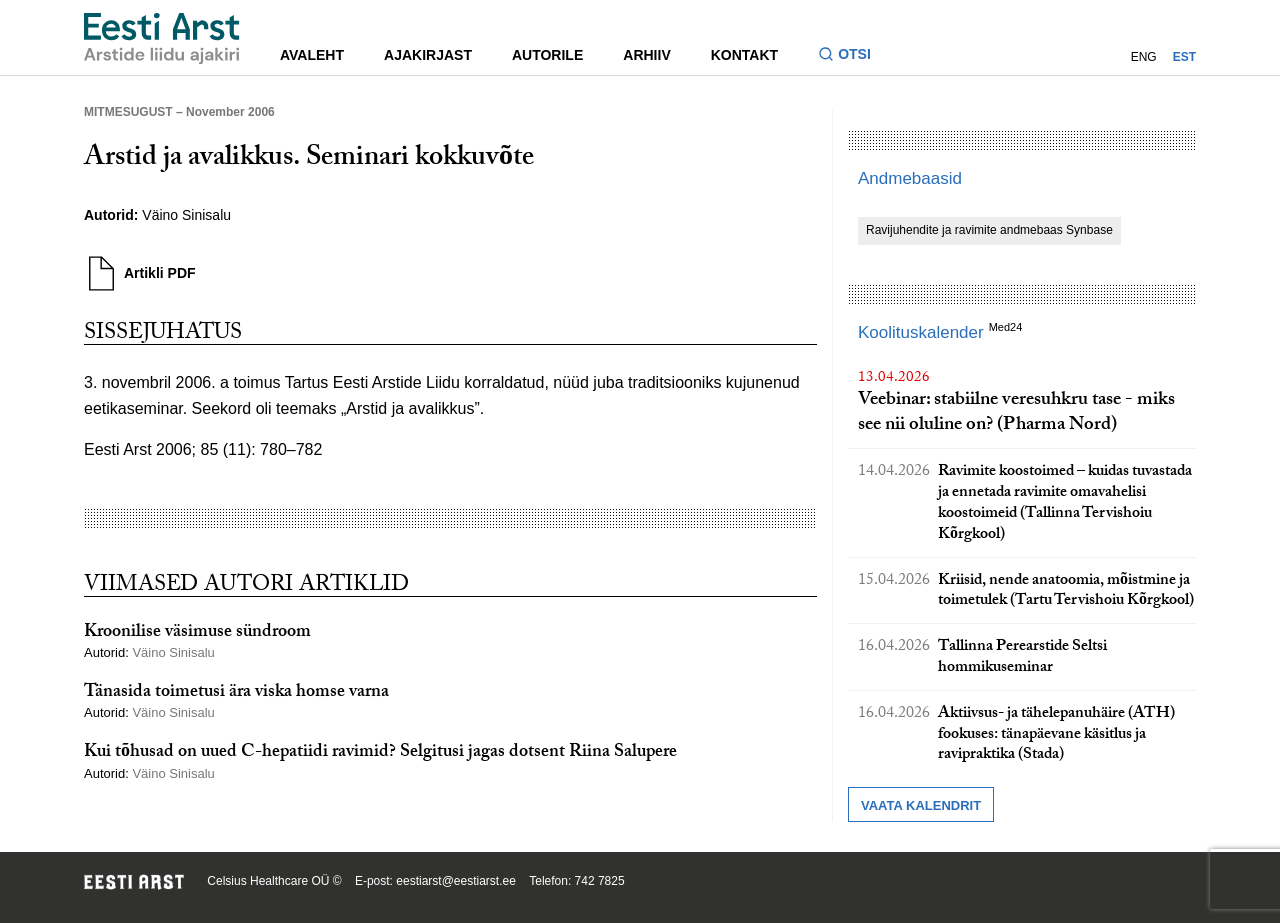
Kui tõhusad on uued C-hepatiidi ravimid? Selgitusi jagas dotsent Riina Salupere (380, 753)
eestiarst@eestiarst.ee (456, 881)
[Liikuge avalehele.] (162, 38)
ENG (1144, 57)
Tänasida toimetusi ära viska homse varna (236, 693)
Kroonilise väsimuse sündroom (197, 633)
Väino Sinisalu (188, 215)
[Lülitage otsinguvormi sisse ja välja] (852, 56)
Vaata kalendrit (921, 805)
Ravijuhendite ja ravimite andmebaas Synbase (989, 230)
